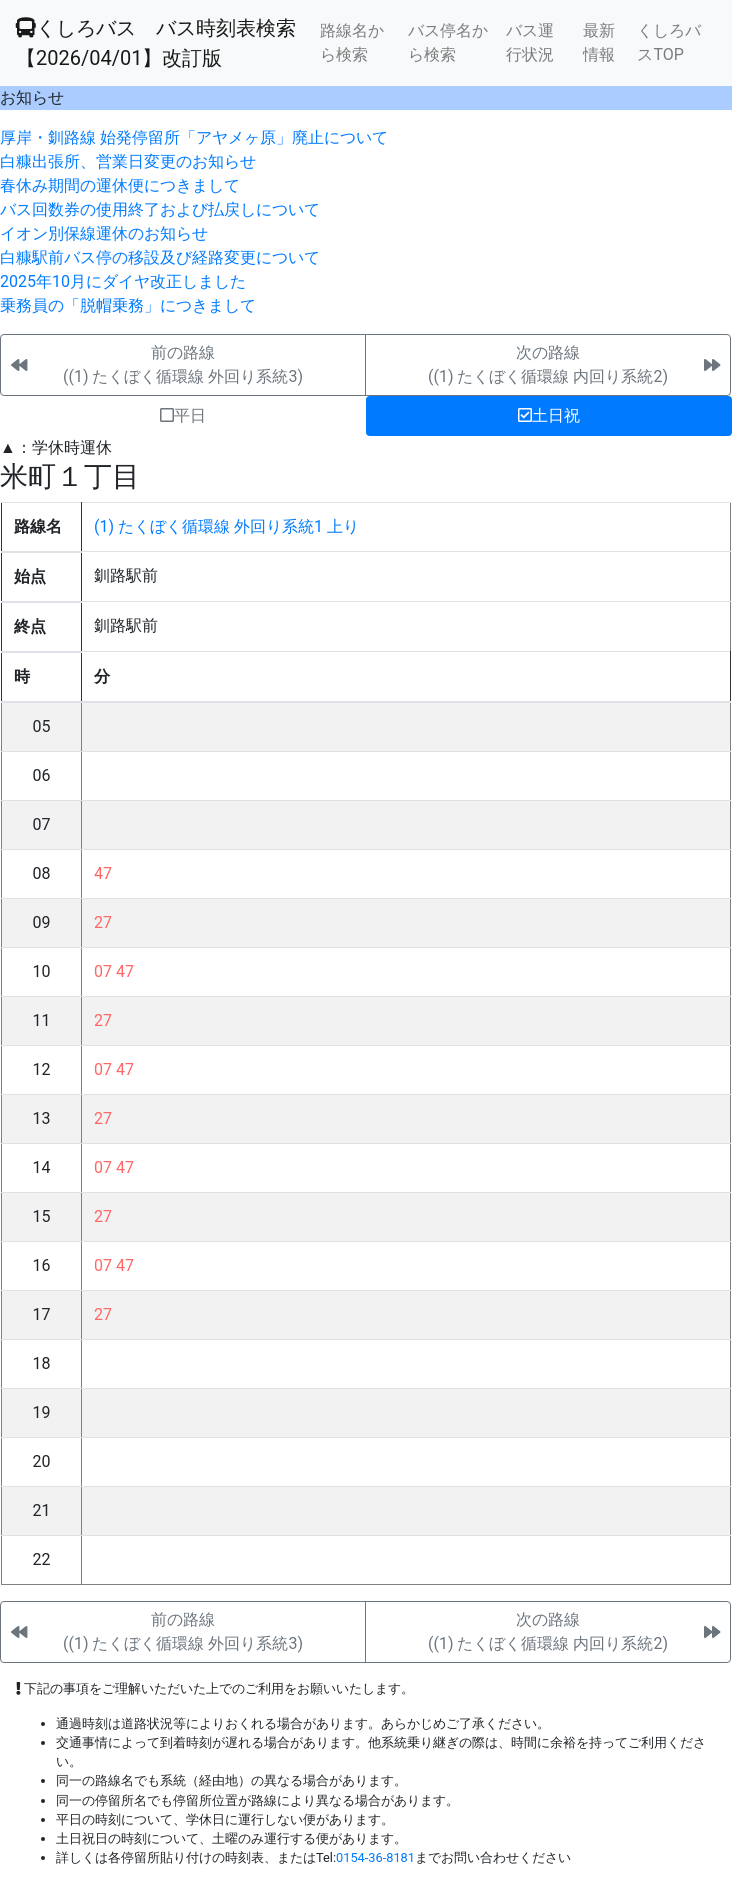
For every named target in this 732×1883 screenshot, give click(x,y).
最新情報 (599, 42)
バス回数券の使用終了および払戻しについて (160, 209)
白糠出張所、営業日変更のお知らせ (128, 161)
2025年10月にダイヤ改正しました (123, 281)
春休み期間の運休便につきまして (120, 185)
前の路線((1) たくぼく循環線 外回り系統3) (183, 364)
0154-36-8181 (375, 1857)
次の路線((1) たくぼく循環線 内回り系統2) (548, 364)
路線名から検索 (352, 42)
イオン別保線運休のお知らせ (104, 233)
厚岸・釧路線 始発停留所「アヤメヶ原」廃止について (194, 137)
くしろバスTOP (669, 42)
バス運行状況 (530, 42)
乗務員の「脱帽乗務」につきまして (128, 305)
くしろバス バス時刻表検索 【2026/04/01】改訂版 (156, 43)
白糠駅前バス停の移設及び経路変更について (160, 257)
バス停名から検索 (448, 42)
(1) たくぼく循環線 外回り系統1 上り (226, 526)
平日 (183, 415)
